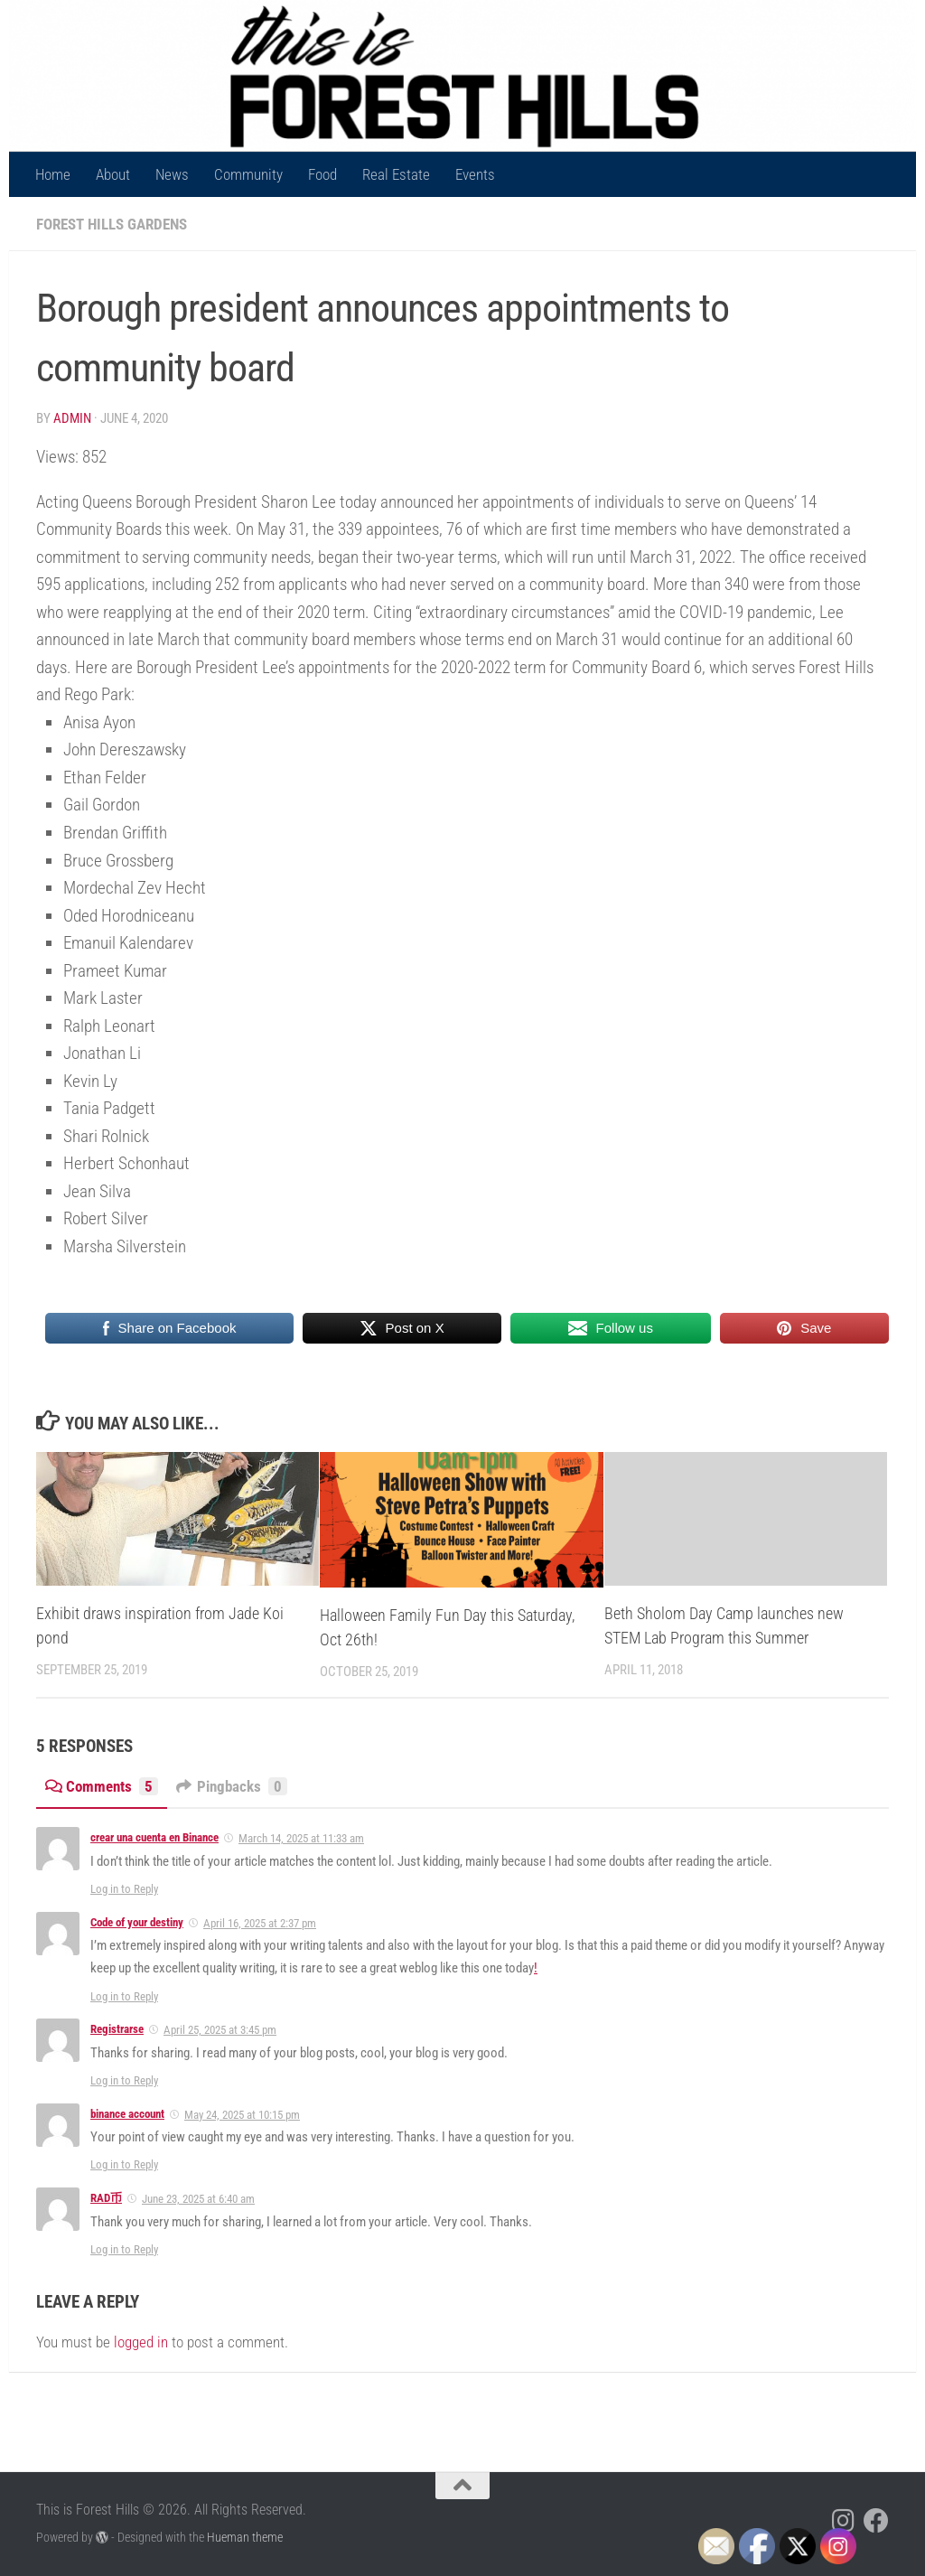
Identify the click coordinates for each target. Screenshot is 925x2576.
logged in (141, 2342)
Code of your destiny (136, 1922)
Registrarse (117, 2029)
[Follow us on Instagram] (843, 2521)
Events (475, 174)
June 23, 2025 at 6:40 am (198, 2199)
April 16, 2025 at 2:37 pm (259, 1923)
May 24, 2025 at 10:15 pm (242, 2115)
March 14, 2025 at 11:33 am (301, 1838)
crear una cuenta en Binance (154, 1837)
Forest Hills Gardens (111, 224)
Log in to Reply (124, 1889)
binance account (127, 2114)
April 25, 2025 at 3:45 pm (220, 2030)
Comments (101, 1786)
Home (52, 174)
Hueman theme (245, 2537)
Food (322, 174)
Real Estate (396, 174)
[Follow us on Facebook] (876, 2521)
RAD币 (106, 2198)
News (172, 174)
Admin (72, 418)
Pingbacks (231, 1786)
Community (248, 174)
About (113, 174)
